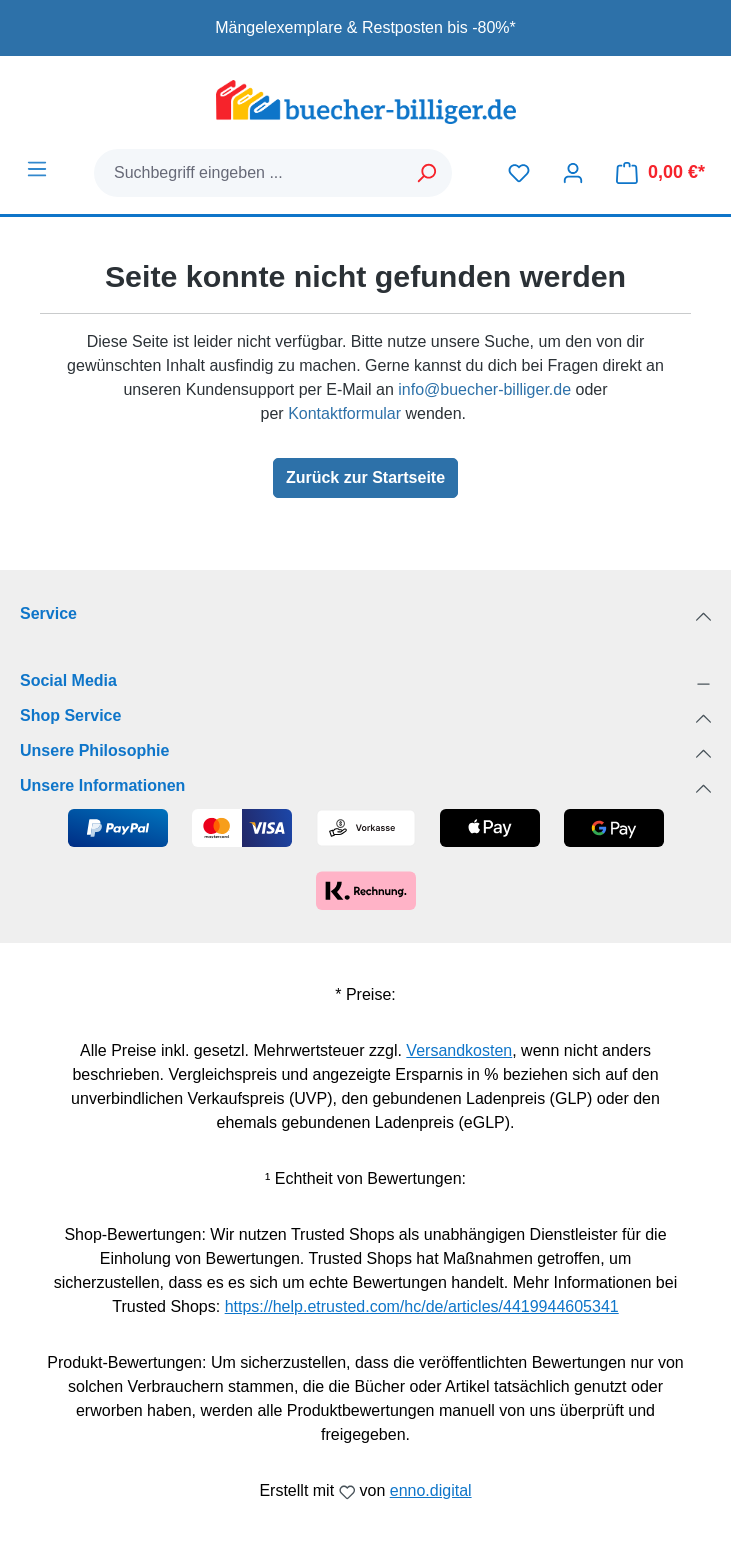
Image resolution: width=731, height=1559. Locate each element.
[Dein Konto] (573, 173)
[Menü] (37, 169)
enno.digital (431, 1490)
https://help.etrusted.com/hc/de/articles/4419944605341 (422, 1306)
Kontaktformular (344, 413)
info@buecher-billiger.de (484, 389)
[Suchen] (427, 173)
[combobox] (249, 173)
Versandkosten (459, 1050)
